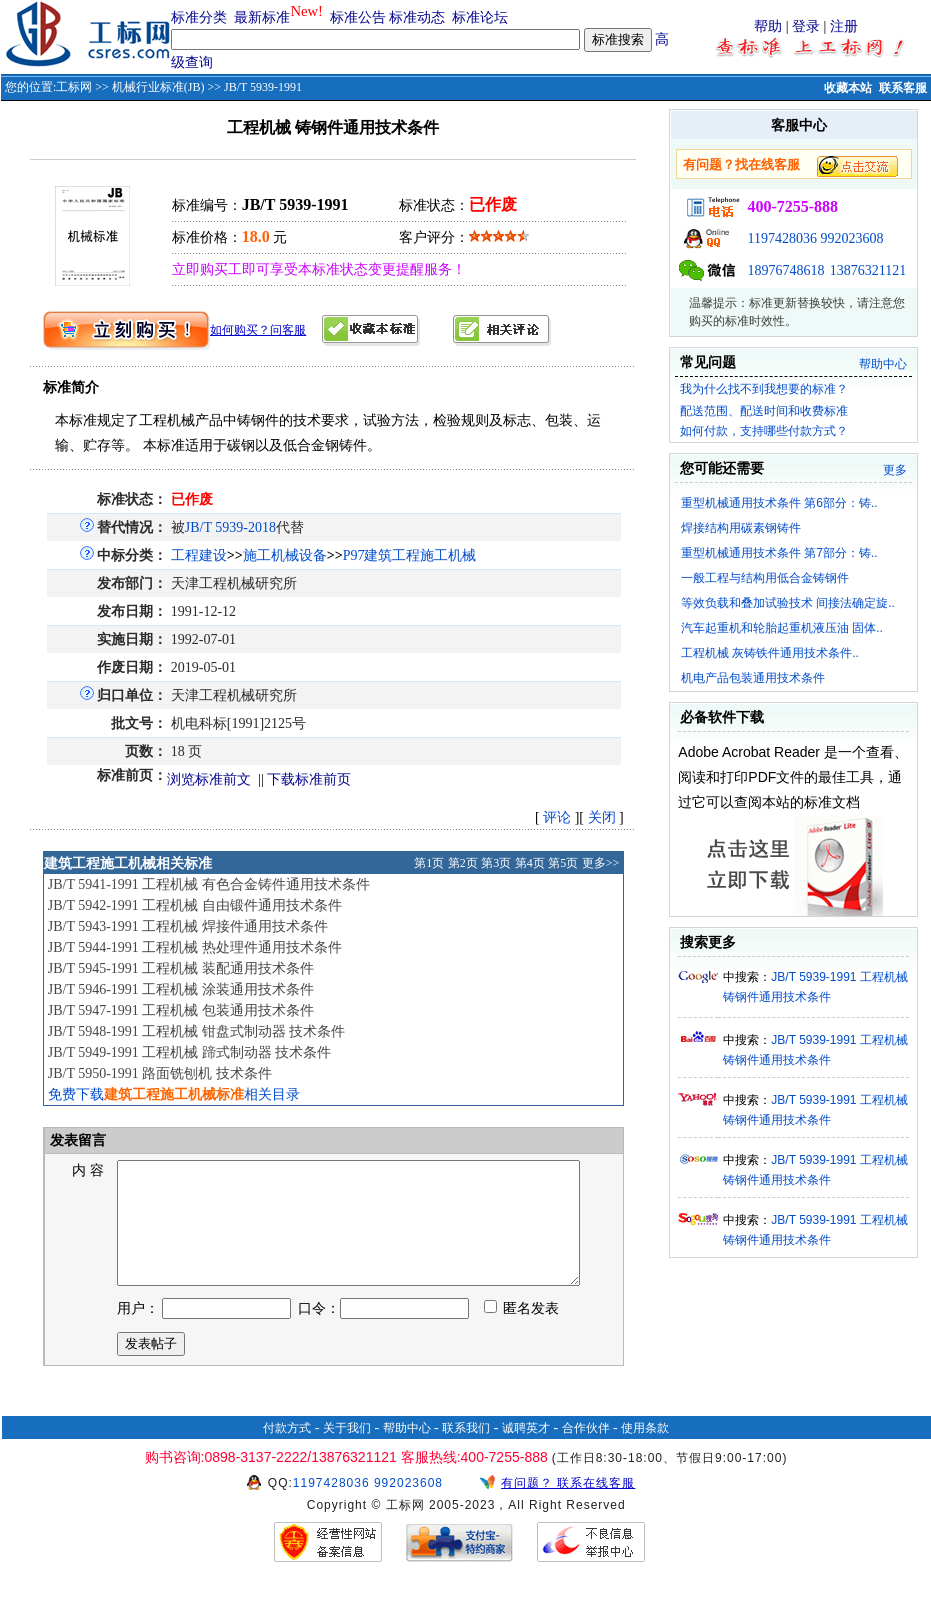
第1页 (429, 863)
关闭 (602, 817)
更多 (895, 470)
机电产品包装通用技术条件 (753, 678)
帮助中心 (883, 364)
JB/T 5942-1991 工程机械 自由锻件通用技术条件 (195, 905)
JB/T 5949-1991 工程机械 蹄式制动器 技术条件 (190, 1052)
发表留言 (77, 1140)
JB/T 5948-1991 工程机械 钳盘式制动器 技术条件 (197, 1031)
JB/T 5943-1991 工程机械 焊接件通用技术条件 (188, 926)
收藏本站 (848, 88)
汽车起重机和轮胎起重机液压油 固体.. (782, 628)
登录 (806, 26)
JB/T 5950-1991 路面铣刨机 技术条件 (160, 1073)
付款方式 (287, 1452)
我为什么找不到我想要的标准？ (764, 389)
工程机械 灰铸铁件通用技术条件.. (770, 653)
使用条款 (645, 1452)
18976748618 (785, 270)
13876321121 (868, 270)
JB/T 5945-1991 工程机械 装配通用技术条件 (181, 968)
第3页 (496, 863)
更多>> (601, 863)
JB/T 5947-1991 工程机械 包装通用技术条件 (181, 1010)
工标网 (74, 87)
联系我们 (466, 1452)
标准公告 (358, 17)
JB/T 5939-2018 (230, 527)
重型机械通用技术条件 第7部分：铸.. (779, 553)
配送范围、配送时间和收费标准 (764, 411)
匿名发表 (522, 1332)
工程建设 (199, 555)
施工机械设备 (285, 555)
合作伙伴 (586, 1452)
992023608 (851, 238)
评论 (557, 817)
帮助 (768, 26)
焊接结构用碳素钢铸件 (741, 528)
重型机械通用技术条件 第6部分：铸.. (779, 503)
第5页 (563, 863)
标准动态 (417, 17)
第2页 (463, 863)
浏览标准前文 (209, 779)
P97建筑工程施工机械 (410, 555)
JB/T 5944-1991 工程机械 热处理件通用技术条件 (195, 947)
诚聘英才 (526, 1452)
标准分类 (199, 17)
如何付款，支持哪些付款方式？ (764, 431)
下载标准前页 (309, 779)
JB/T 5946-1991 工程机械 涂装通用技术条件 (181, 989)
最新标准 (262, 17)
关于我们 (347, 1452)
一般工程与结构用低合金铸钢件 (765, 578)
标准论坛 (480, 17)
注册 (844, 26)
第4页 (530, 863)
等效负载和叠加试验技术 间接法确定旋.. (788, 603)
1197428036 (781, 238)
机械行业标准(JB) (158, 87)
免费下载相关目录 (174, 1094)
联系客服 (903, 88)
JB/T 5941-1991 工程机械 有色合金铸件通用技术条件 (209, 884)
